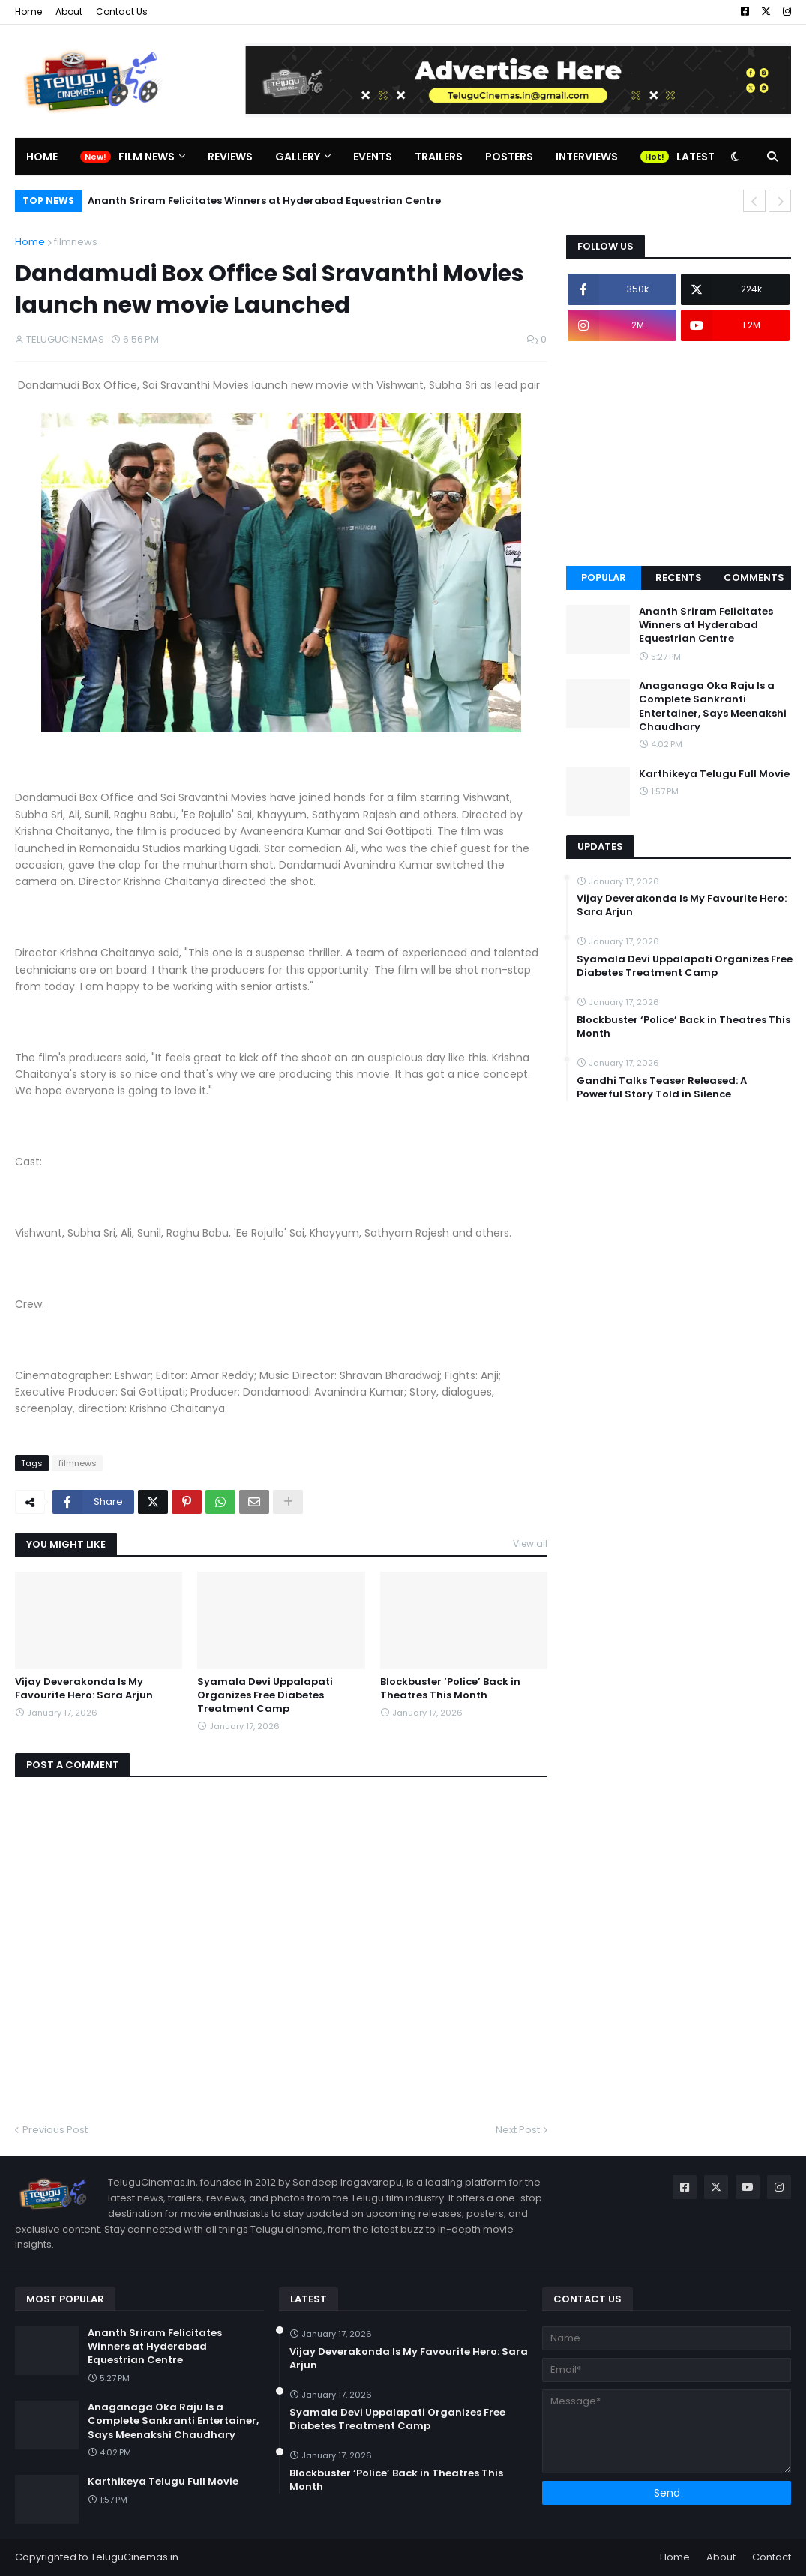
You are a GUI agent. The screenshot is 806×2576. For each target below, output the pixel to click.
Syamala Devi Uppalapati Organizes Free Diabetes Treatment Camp (265, 1695)
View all (530, 1543)
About (68, 11)
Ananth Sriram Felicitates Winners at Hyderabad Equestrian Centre (264, 200)
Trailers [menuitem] (439, 156)
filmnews (75, 242)
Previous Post (55, 2130)
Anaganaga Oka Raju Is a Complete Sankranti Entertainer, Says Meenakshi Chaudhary (713, 706)
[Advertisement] (678, 453)
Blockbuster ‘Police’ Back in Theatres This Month (450, 1688)
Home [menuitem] (42, 156)
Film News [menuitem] (146, 156)
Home (28, 11)
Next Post (518, 2130)
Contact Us (122, 11)
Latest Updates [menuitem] (721, 156)
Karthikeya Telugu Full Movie (714, 774)
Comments (754, 577)
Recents (678, 577)
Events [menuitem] (372, 156)
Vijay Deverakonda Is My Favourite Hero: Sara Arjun (84, 1688)
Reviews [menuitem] (230, 156)
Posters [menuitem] (509, 156)
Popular (603, 577)
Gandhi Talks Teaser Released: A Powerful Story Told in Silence (662, 1087)
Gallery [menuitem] (297, 156)
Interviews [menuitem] (587, 156)
